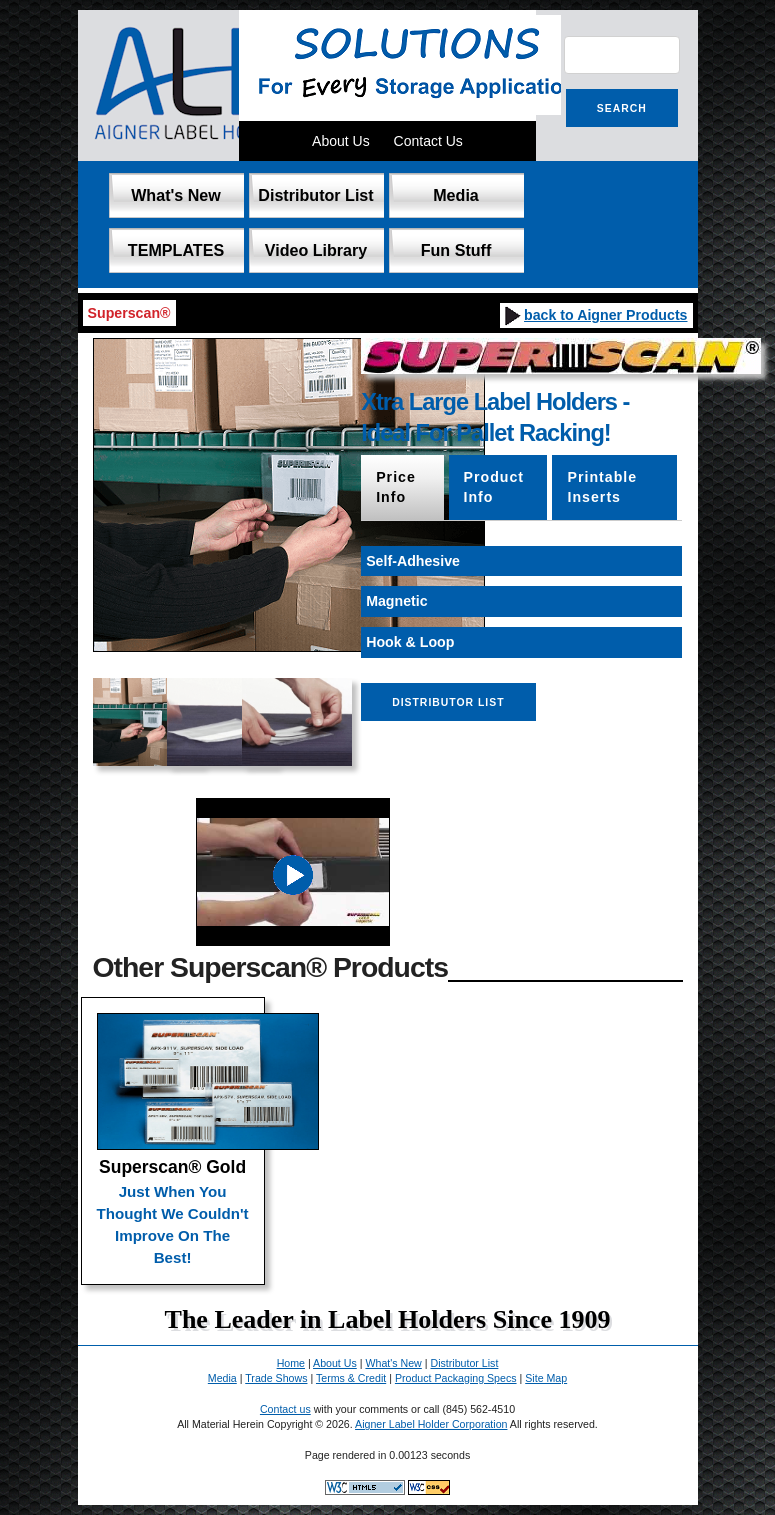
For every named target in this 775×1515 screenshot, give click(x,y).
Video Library (316, 250)
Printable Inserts (602, 487)
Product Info (494, 487)
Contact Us (428, 141)
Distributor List (315, 195)
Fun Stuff (456, 250)
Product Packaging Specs (456, 1378)
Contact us (285, 1409)
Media (456, 195)
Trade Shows (276, 1378)
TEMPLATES (176, 250)
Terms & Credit (351, 1378)
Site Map (546, 1378)
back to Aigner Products (594, 315)
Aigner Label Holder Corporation (431, 1424)
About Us (341, 141)
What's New (176, 195)
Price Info (396, 487)
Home (291, 1363)
